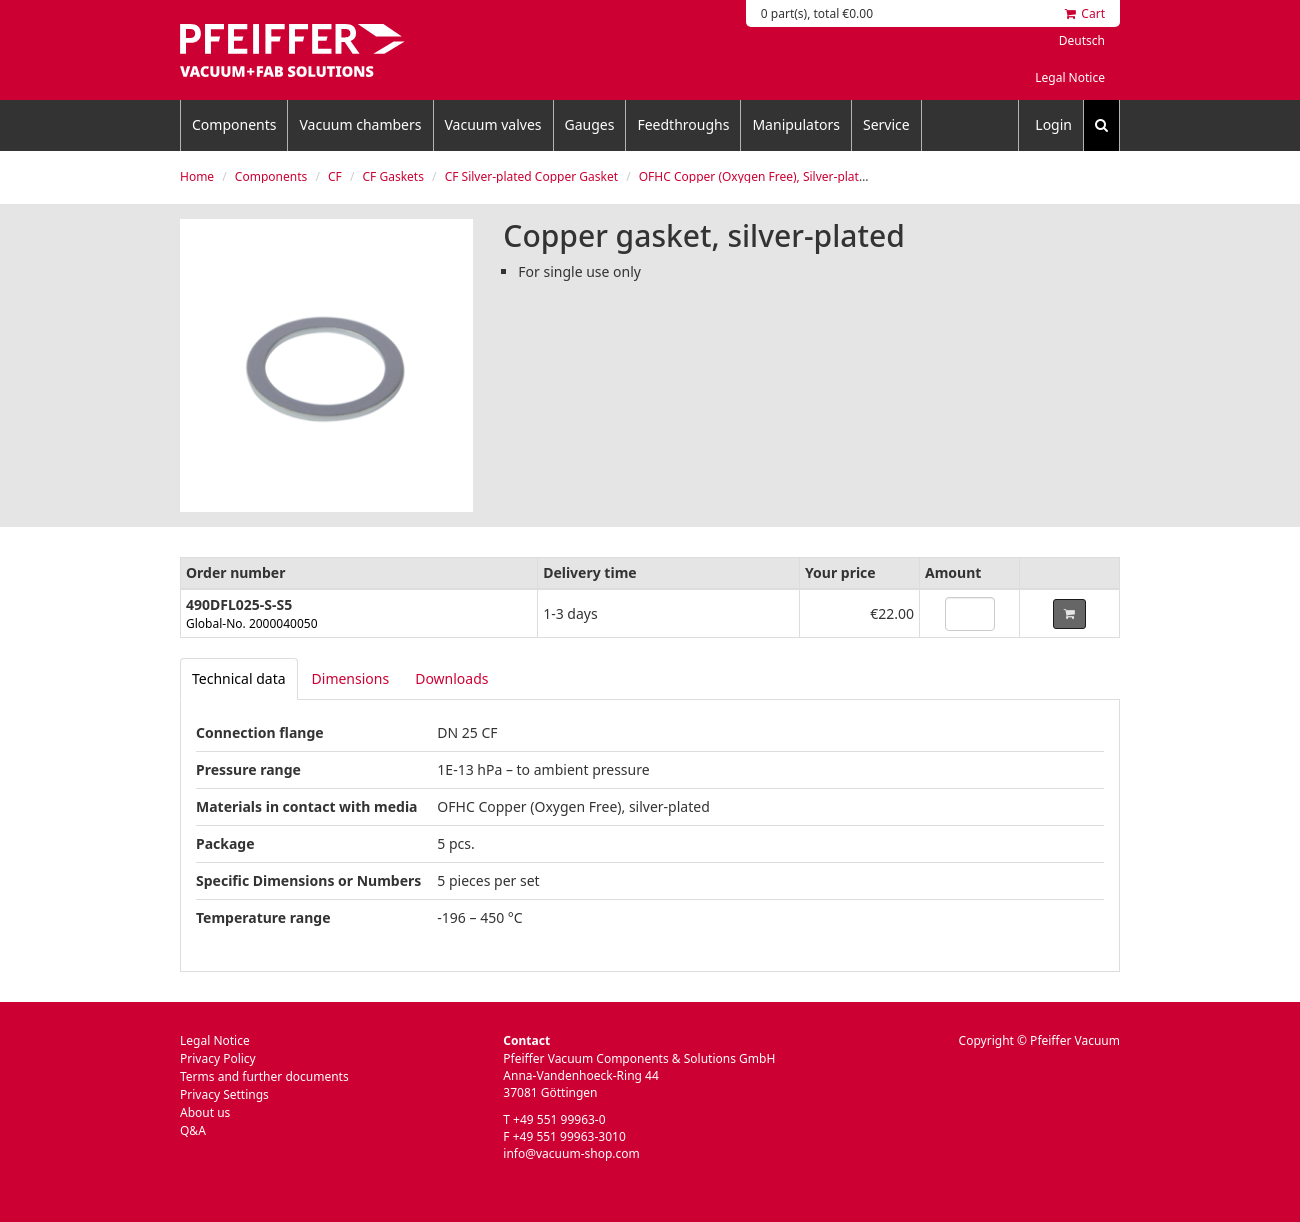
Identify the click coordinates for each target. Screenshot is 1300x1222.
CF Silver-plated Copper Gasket (531, 176)
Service (886, 124)
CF (335, 176)
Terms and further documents (264, 1076)
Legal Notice (1070, 77)
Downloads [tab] (451, 678)
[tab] (239, 679)
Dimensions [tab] (351, 678)
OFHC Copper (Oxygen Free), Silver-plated (756, 176)
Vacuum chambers (360, 124)
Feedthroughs (683, 124)
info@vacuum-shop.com (571, 1153)
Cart (1085, 13)
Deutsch (1082, 40)
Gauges (590, 124)
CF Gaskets (393, 176)
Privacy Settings (224, 1094)
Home (197, 176)
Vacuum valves (493, 124)
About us (205, 1112)
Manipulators (796, 124)
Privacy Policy (218, 1058)
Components (234, 124)
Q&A (193, 1130)
